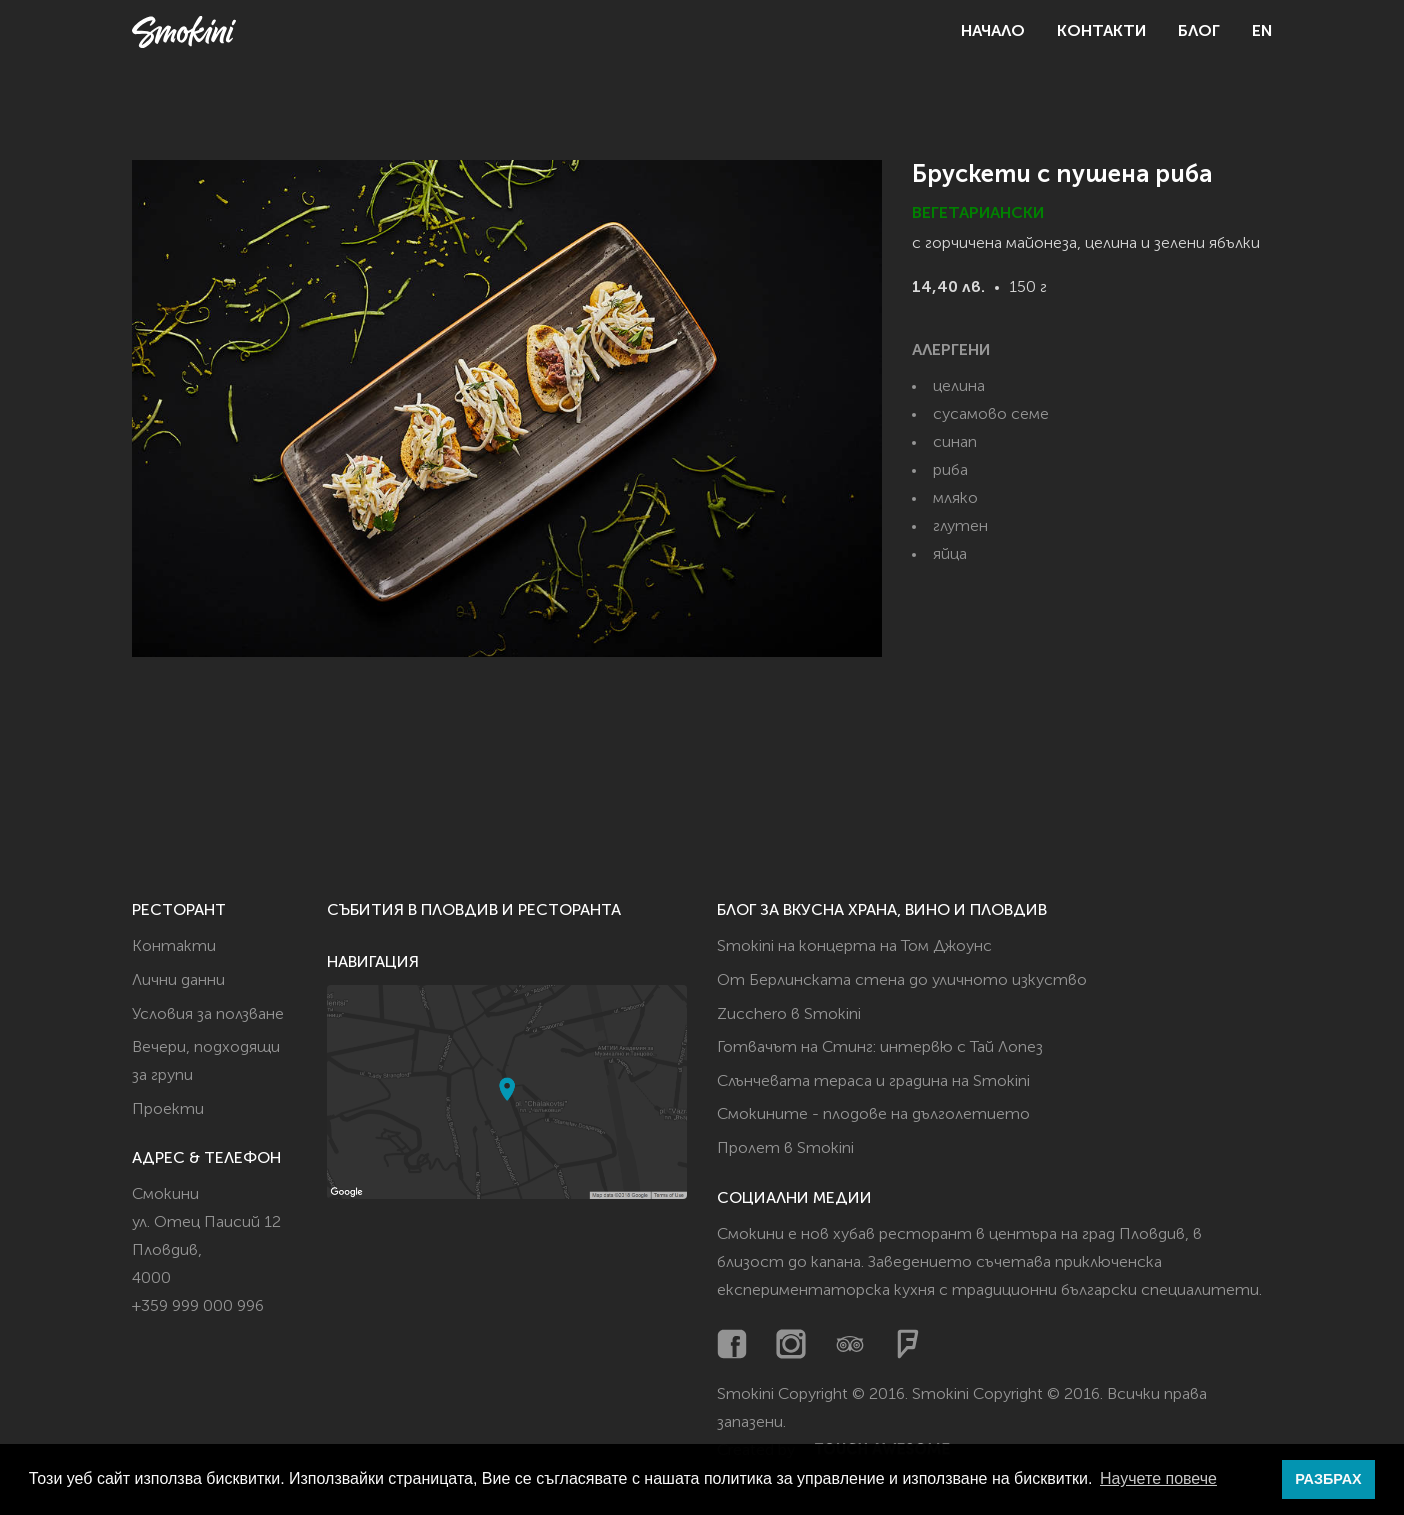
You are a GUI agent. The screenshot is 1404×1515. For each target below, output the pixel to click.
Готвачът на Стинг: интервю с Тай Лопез (880, 1048)
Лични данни (178, 981)
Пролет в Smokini (785, 1149)
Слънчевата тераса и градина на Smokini (873, 1082)
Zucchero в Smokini (789, 1015)
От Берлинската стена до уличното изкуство (902, 981)
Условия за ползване (208, 1015)
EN (1262, 32)
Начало (993, 32)
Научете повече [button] (1158, 1478)
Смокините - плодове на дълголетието (873, 1115)
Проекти (168, 1110)
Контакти (1101, 32)
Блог (1199, 32)
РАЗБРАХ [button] (1328, 1479)
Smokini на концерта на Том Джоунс (854, 947)
